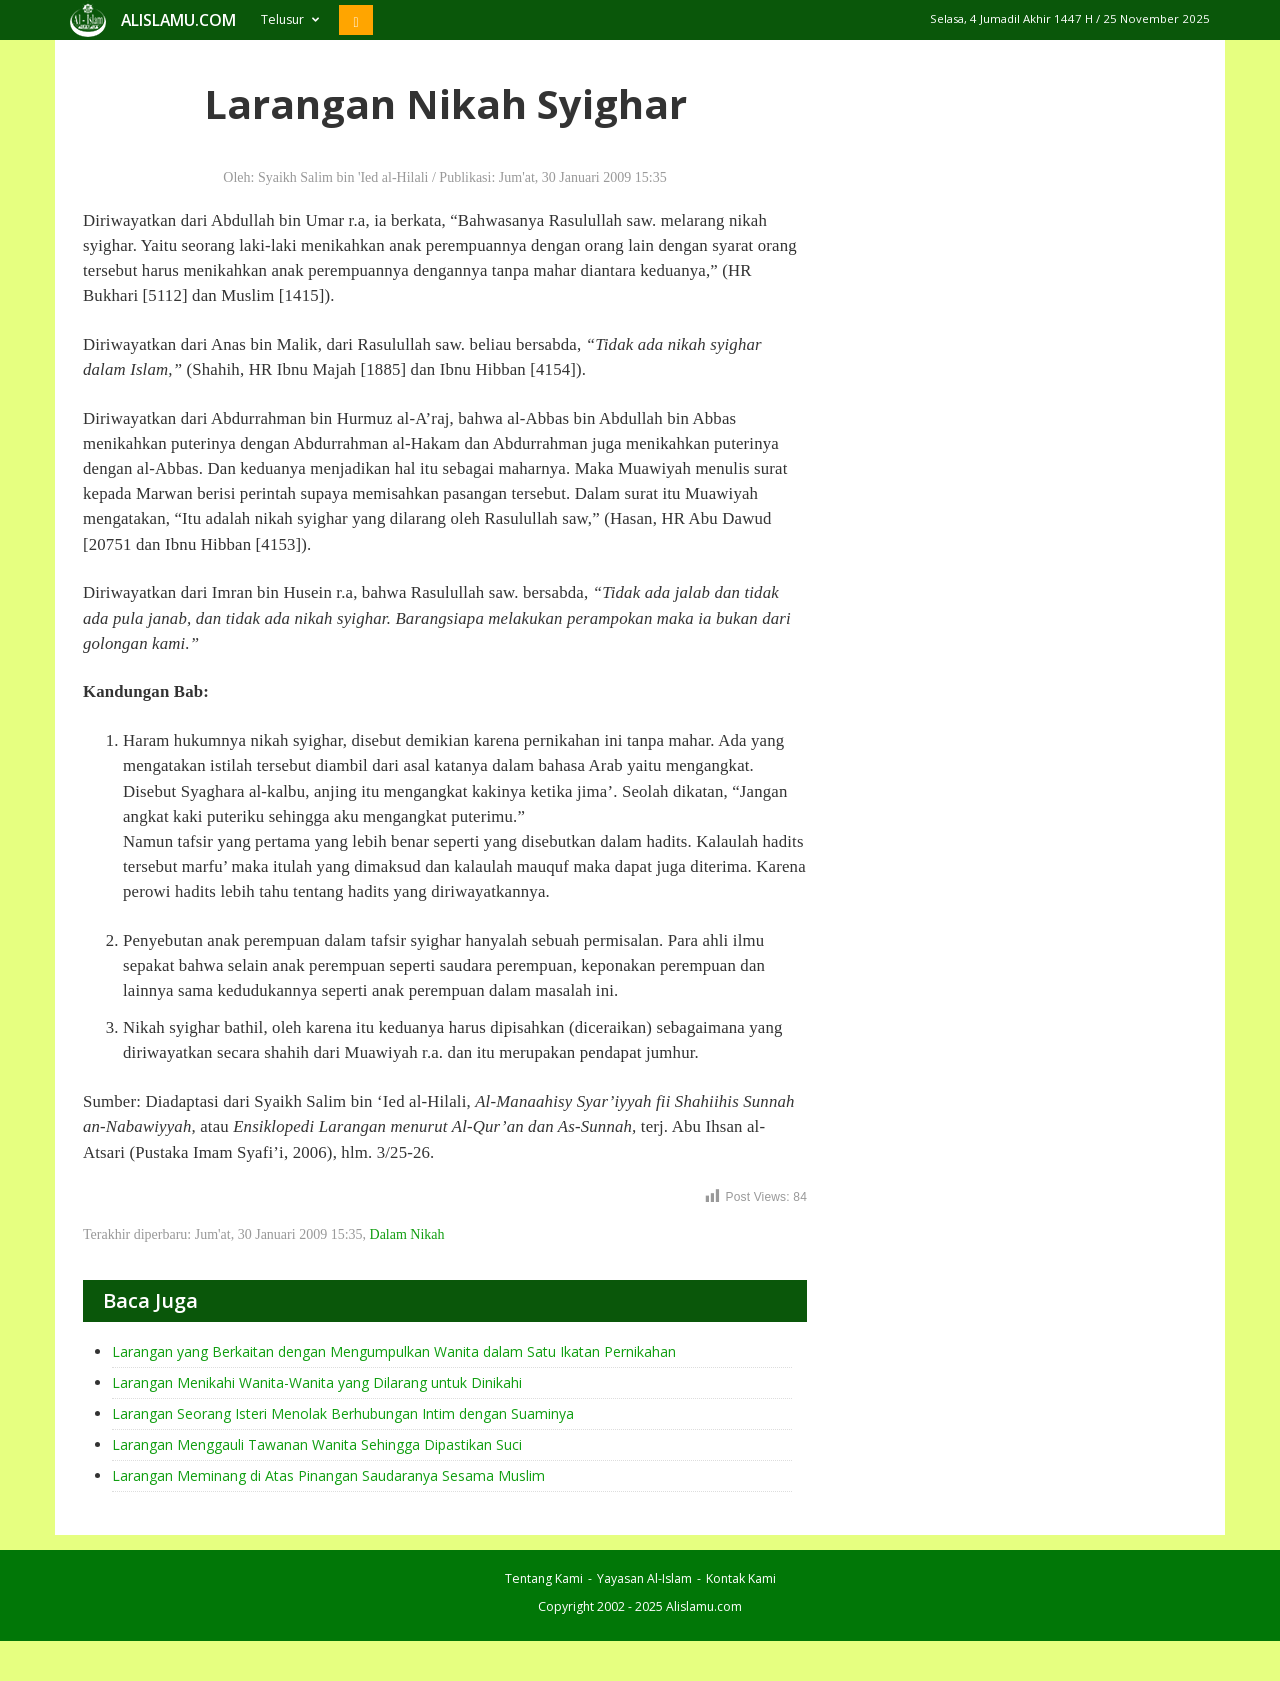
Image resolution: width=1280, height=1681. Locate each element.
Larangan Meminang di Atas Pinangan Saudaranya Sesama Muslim (328, 1475)
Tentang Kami (544, 1578)
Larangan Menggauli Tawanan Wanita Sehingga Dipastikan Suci (317, 1444)
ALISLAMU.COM (178, 20)
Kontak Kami (741, 1578)
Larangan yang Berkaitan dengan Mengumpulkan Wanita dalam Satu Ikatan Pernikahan (394, 1351)
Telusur (290, 19)
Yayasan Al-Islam (644, 1578)
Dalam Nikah (407, 1234)
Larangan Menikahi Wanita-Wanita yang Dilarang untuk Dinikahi (317, 1382)
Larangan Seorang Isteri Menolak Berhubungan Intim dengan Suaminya (343, 1413)
